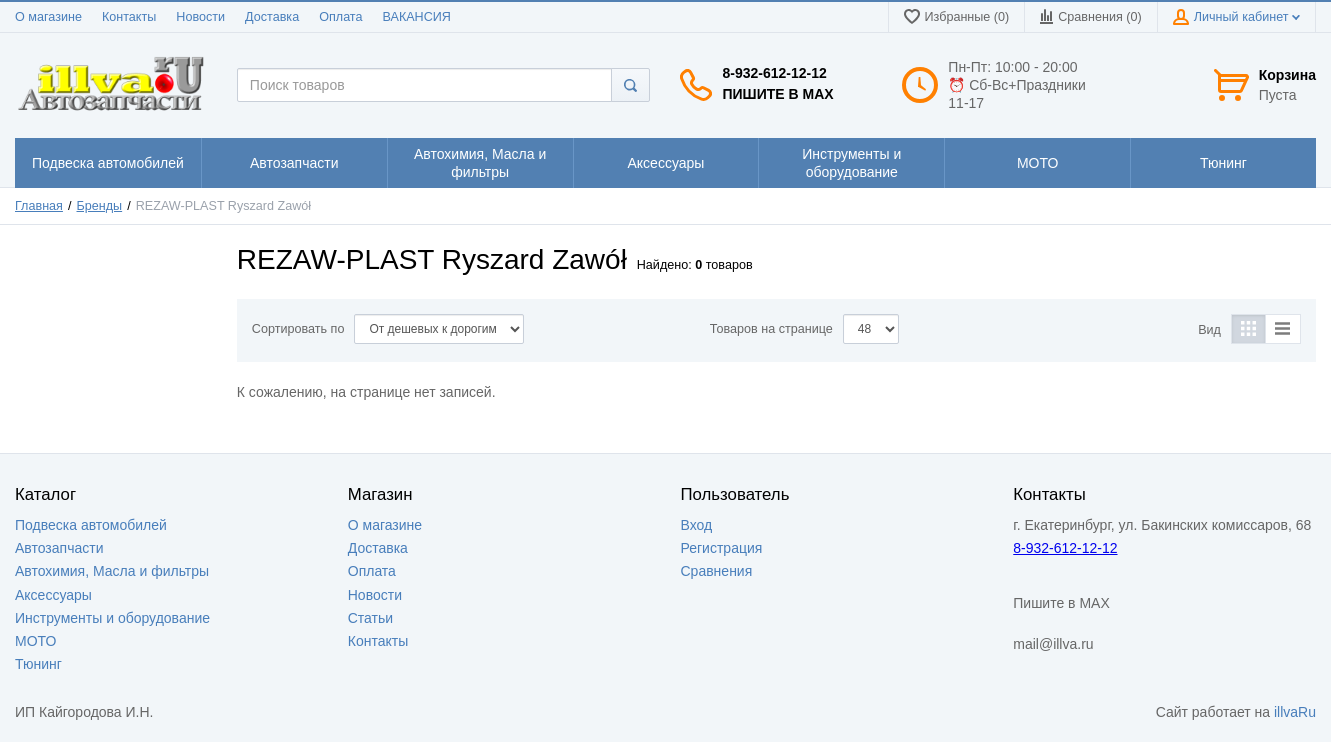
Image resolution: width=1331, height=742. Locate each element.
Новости (200, 17)
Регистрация (722, 548)
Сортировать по (298, 329)
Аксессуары (53, 595)
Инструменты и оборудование (112, 618)
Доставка (272, 17)
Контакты (129, 17)
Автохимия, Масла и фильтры (112, 571)
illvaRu (1295, 712)
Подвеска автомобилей (91, 525)
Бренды (100, 206)
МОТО (35, 641)
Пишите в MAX (777, 94)
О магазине (48, 17)
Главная (39, 206)
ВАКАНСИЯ (417, 17)
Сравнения (717, 571)
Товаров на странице (771, 329)
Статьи (370, 618)
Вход (697, 525)
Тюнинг (38, 664)
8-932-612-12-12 (774, 73)
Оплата (340, 17)
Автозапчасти (59, 548)
